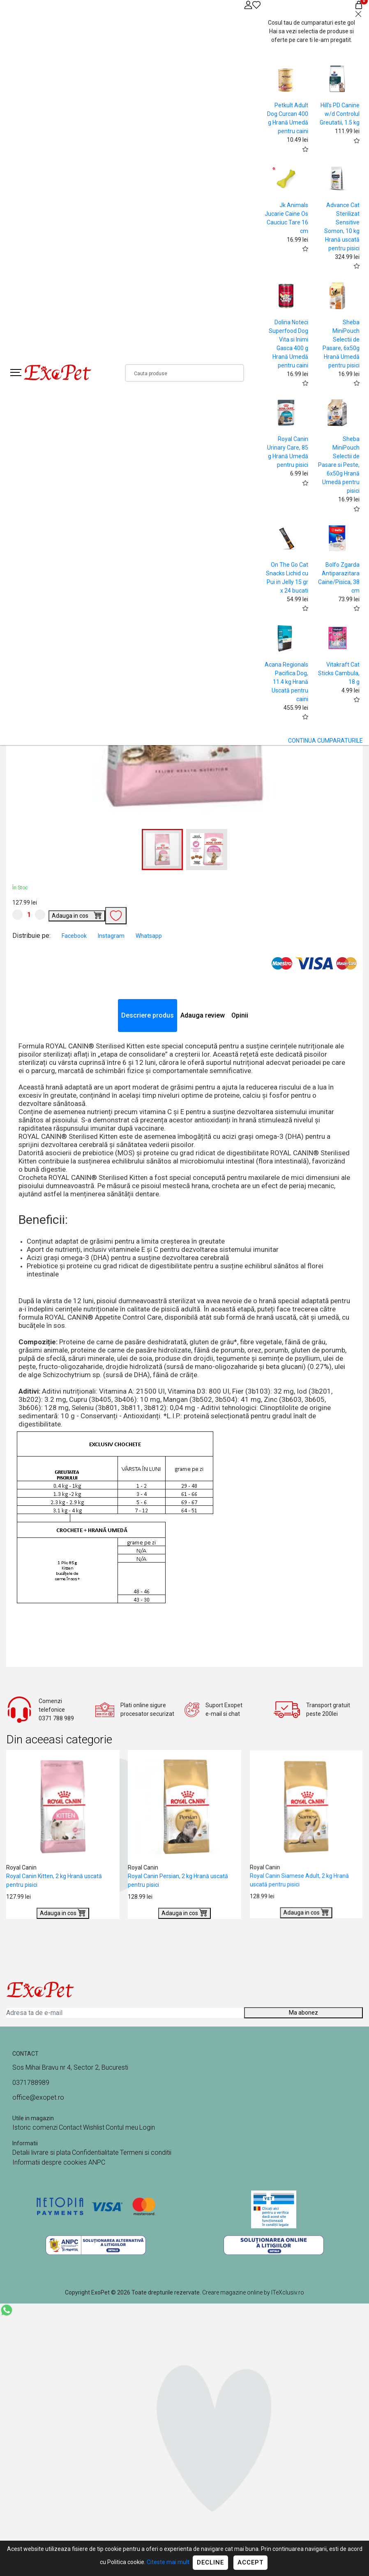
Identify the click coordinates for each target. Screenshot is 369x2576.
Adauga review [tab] (202, 1015)
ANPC (96, 2162)
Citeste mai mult (168, 2562)
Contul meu (122, 2127)
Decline (210, 2562)
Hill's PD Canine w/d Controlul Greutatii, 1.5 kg (340, 114)
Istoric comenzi (35, 2127)
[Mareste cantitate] (40, 914)
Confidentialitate (95, 2152)
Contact (70, 2127)
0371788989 (30, 2083)
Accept (250, 2562)
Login (147, 2127)
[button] (206, 849)
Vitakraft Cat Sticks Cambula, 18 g (339, 673)
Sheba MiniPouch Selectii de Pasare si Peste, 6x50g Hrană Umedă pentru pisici (339, 465)
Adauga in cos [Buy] (77, 915)
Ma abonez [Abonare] (303, 2012)
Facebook (75, 936)
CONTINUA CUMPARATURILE (325, 740)
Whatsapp (149, 936)
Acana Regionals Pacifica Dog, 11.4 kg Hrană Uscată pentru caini (286, 681)
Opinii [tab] (239, 1015)
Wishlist (93, 2127)
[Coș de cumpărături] (359, 4)
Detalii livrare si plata (41, 2152)
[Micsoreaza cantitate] (17, 914)
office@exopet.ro (38, 2097)
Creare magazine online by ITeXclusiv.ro (253, 2292)
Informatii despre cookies (50, 2162)
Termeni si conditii (145, 2152)
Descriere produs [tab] (147, 1015)
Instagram (112, 936)
